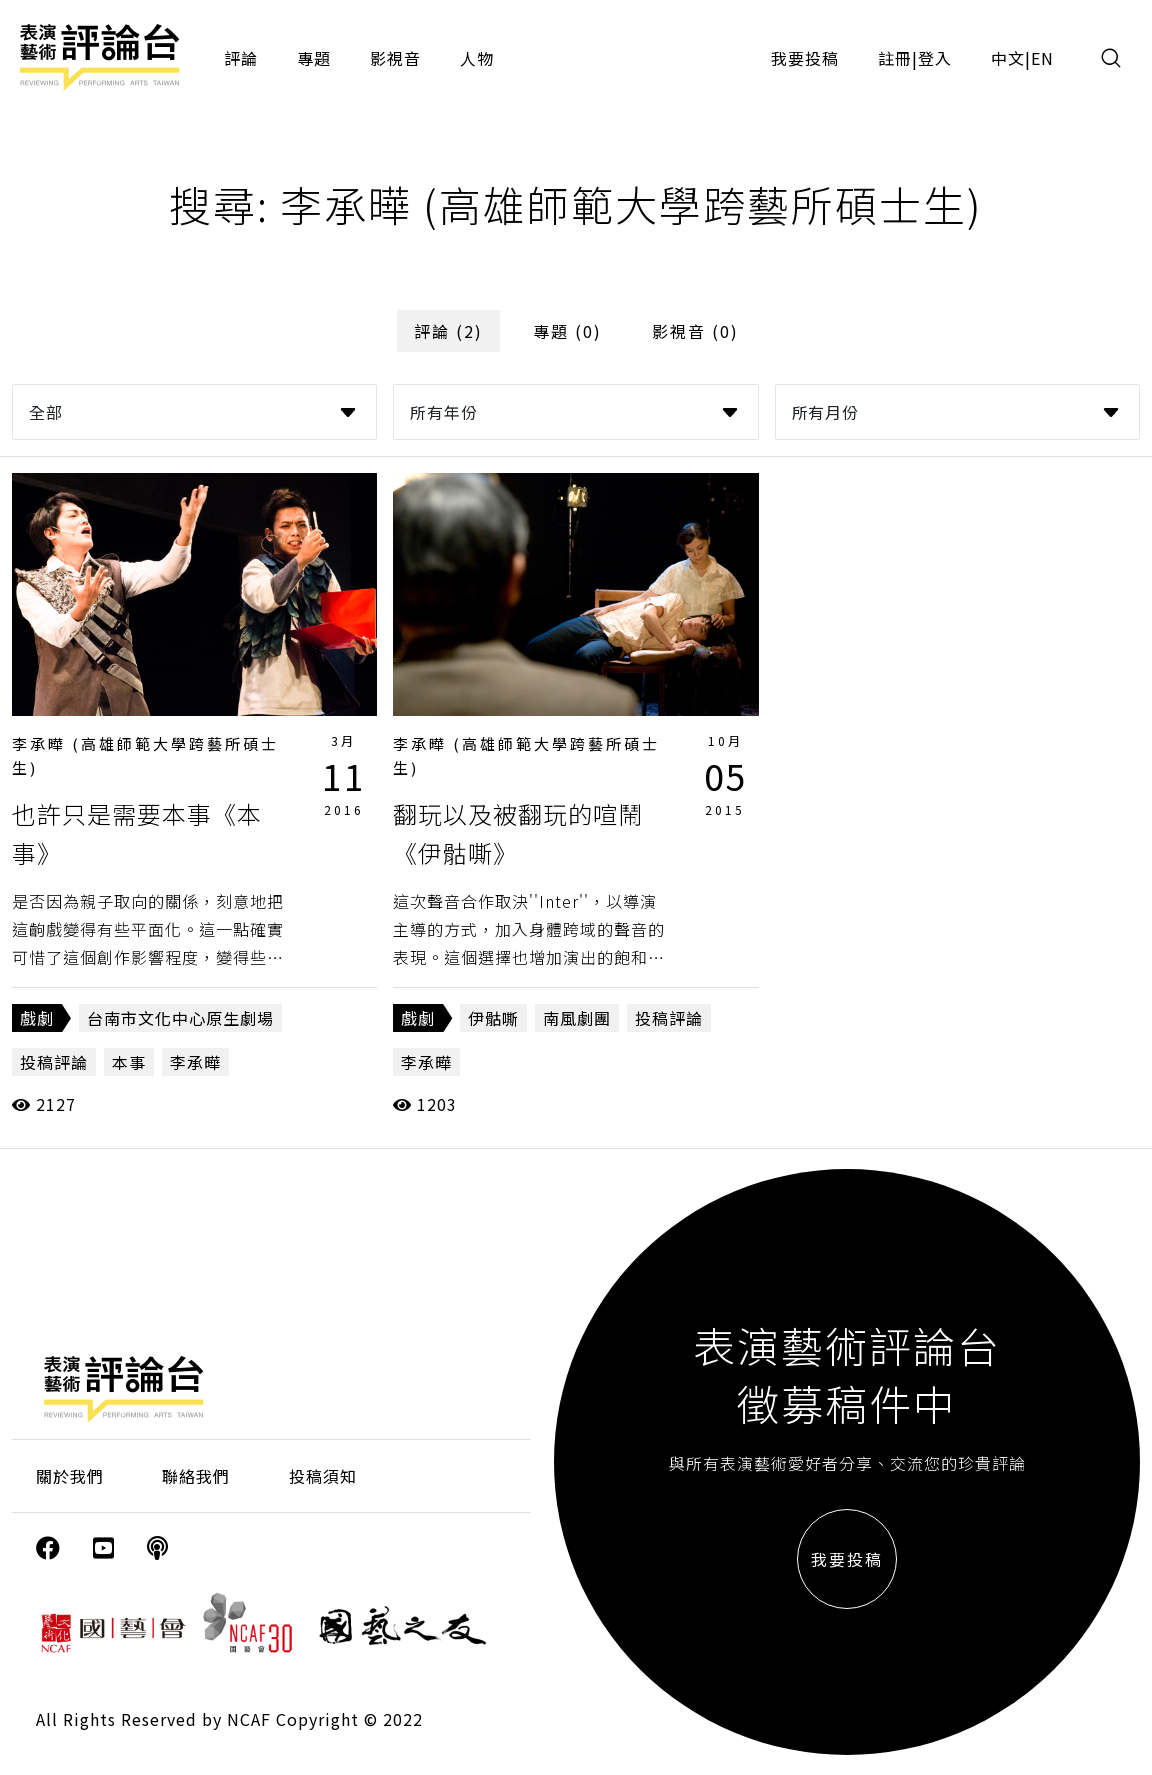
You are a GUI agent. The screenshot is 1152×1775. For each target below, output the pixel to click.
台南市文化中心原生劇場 (180, 1018)
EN (1042, 58)
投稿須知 (323, 1476)
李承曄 (195, 1062)
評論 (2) (448, 331)
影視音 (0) (695, 331)
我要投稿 (805, 58)
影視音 (395, 58)
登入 (935, 58)
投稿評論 (54, 1062)
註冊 (895, 58)
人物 (477, 58)
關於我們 (70, 1476)
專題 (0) (567, 331)
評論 (241, 58)
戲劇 (37, 1018)
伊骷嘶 (493, 1018)
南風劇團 (577, 1018)
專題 (314, 58)
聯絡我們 (196, 1476)
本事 (129, 1062)
